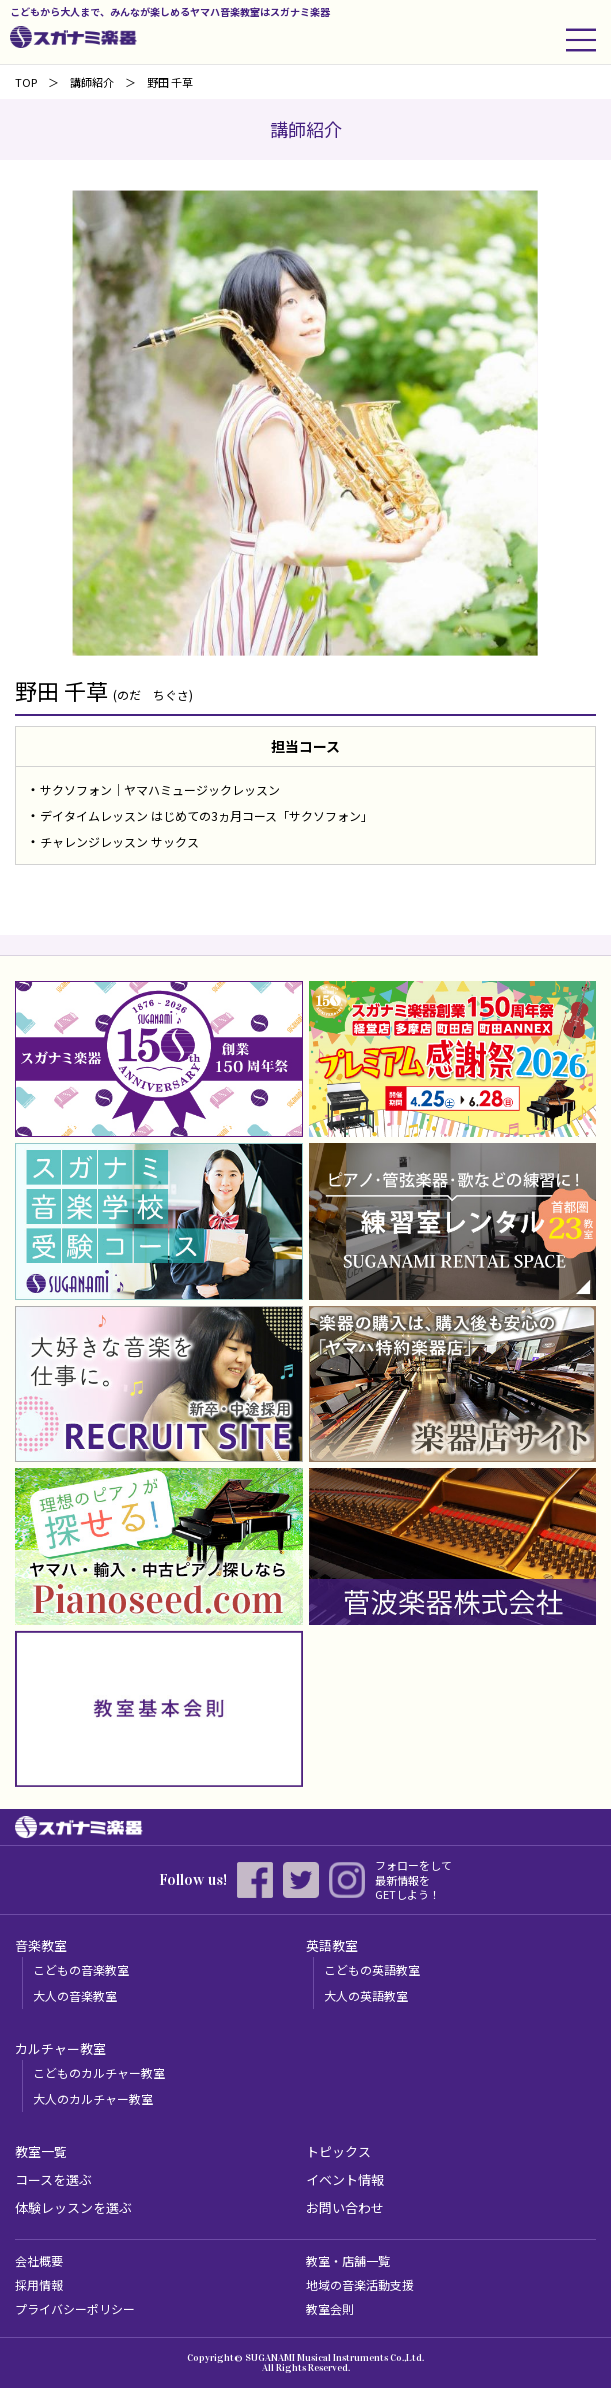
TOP (26, 82)
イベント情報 (345, 2179)
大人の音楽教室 (75, 1995)
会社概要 (39, 2260)
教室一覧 (41, 2151)
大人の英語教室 (366, 1995)
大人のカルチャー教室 (93, 2098)
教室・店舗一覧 (348, 2260)
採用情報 (39, 2284)
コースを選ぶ (53, 2179)
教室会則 (330, 2308)
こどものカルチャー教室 (99, 2072)
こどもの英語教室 (372, 1969)
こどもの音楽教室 (81, 1969)
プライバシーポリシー (75, 2308)
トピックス (338, 2151)
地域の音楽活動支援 (360, 2284)
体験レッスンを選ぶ (73, 2207)
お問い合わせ (345, 2207)
